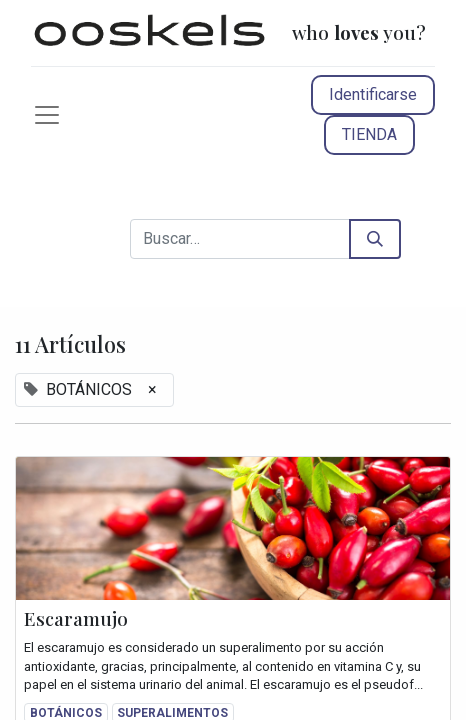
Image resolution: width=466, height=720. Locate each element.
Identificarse (373, 94)
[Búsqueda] (375, 239)
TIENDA (369, 134)
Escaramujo (76, 619)
